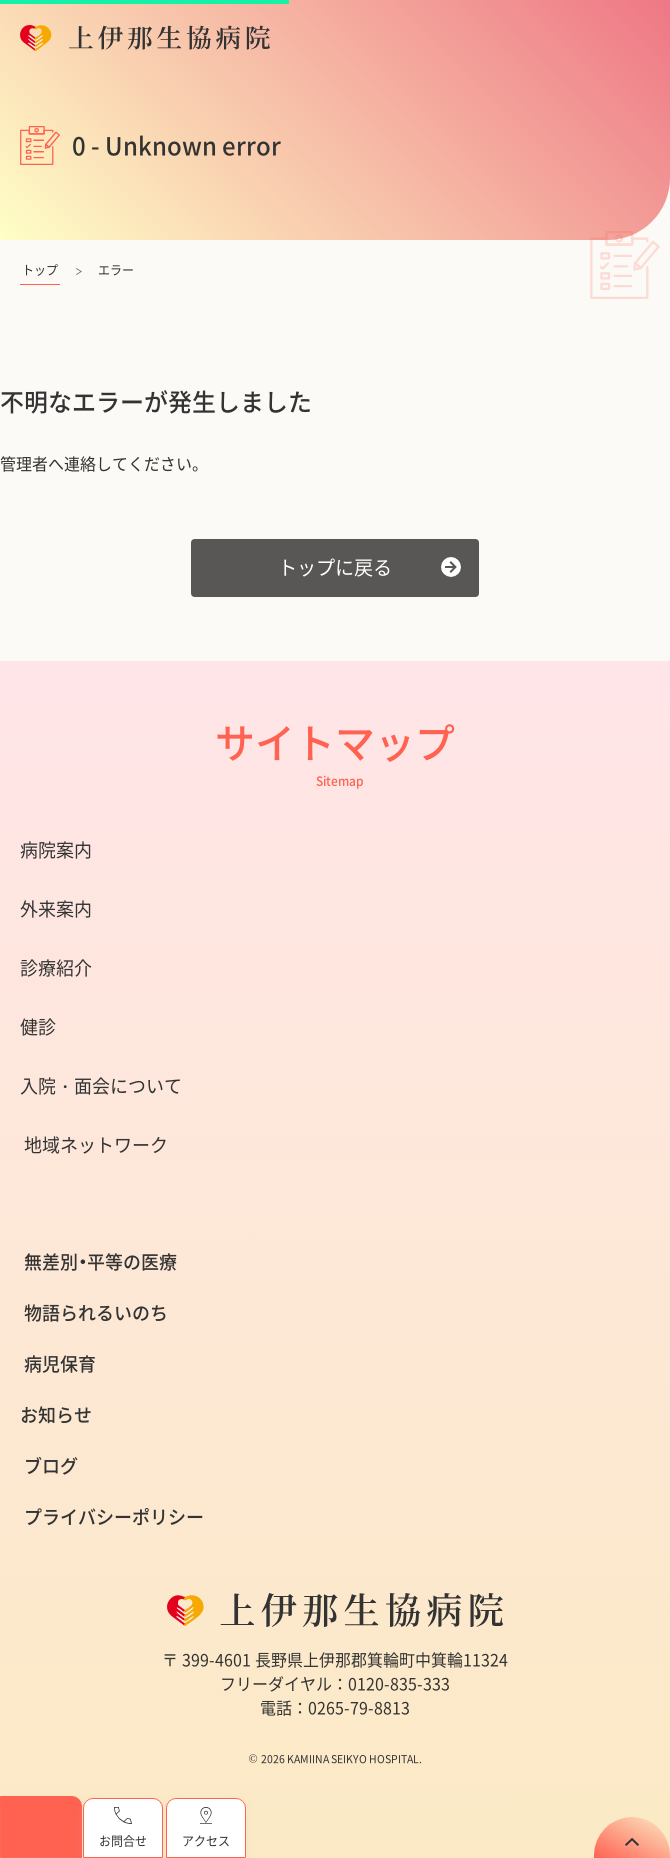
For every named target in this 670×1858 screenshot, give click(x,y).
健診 (38, 1026)
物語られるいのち (96, 1312)
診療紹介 (56, 967)
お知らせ (56, 1414)
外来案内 (56, 908)
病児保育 (60, 1363)
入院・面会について (101, 1085)
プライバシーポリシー (114, 1516)
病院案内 (56, 849)
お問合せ (123, 1828)
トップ (40, 270)
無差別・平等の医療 (100, 1261)
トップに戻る (335, 567)
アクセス (206, 1828)
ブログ (51, 1465)
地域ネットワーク (96, 1144)
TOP (632, 1837)
